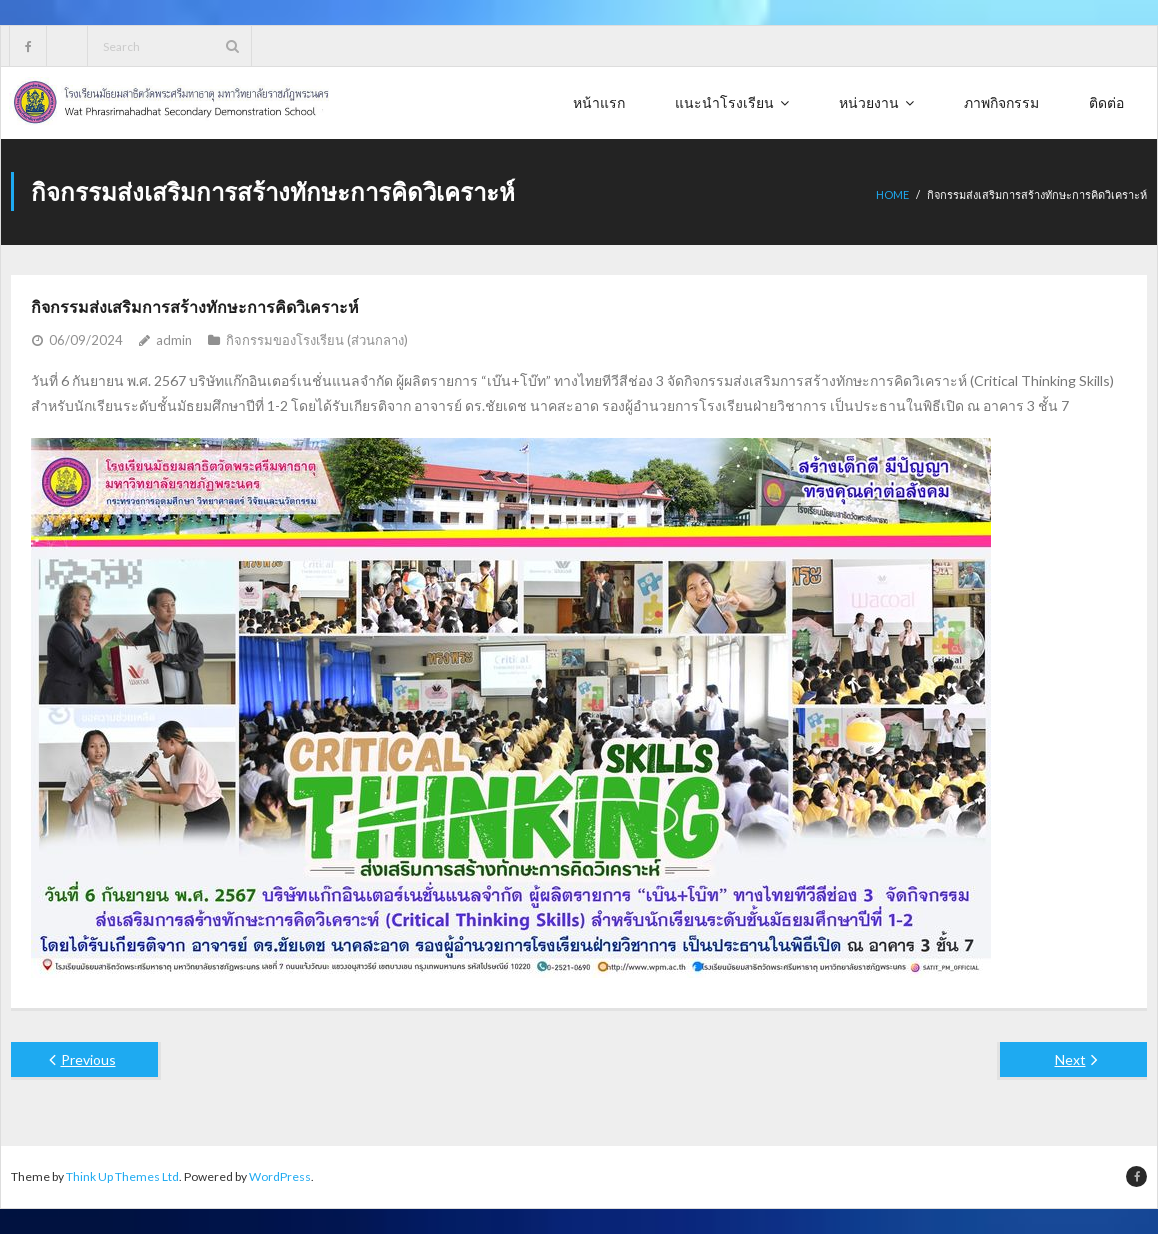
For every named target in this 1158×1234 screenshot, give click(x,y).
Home (892, 194)
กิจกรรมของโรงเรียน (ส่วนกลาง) (317, 340)
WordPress (280, 1176)
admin (174, 340)
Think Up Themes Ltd (122, 1176)
